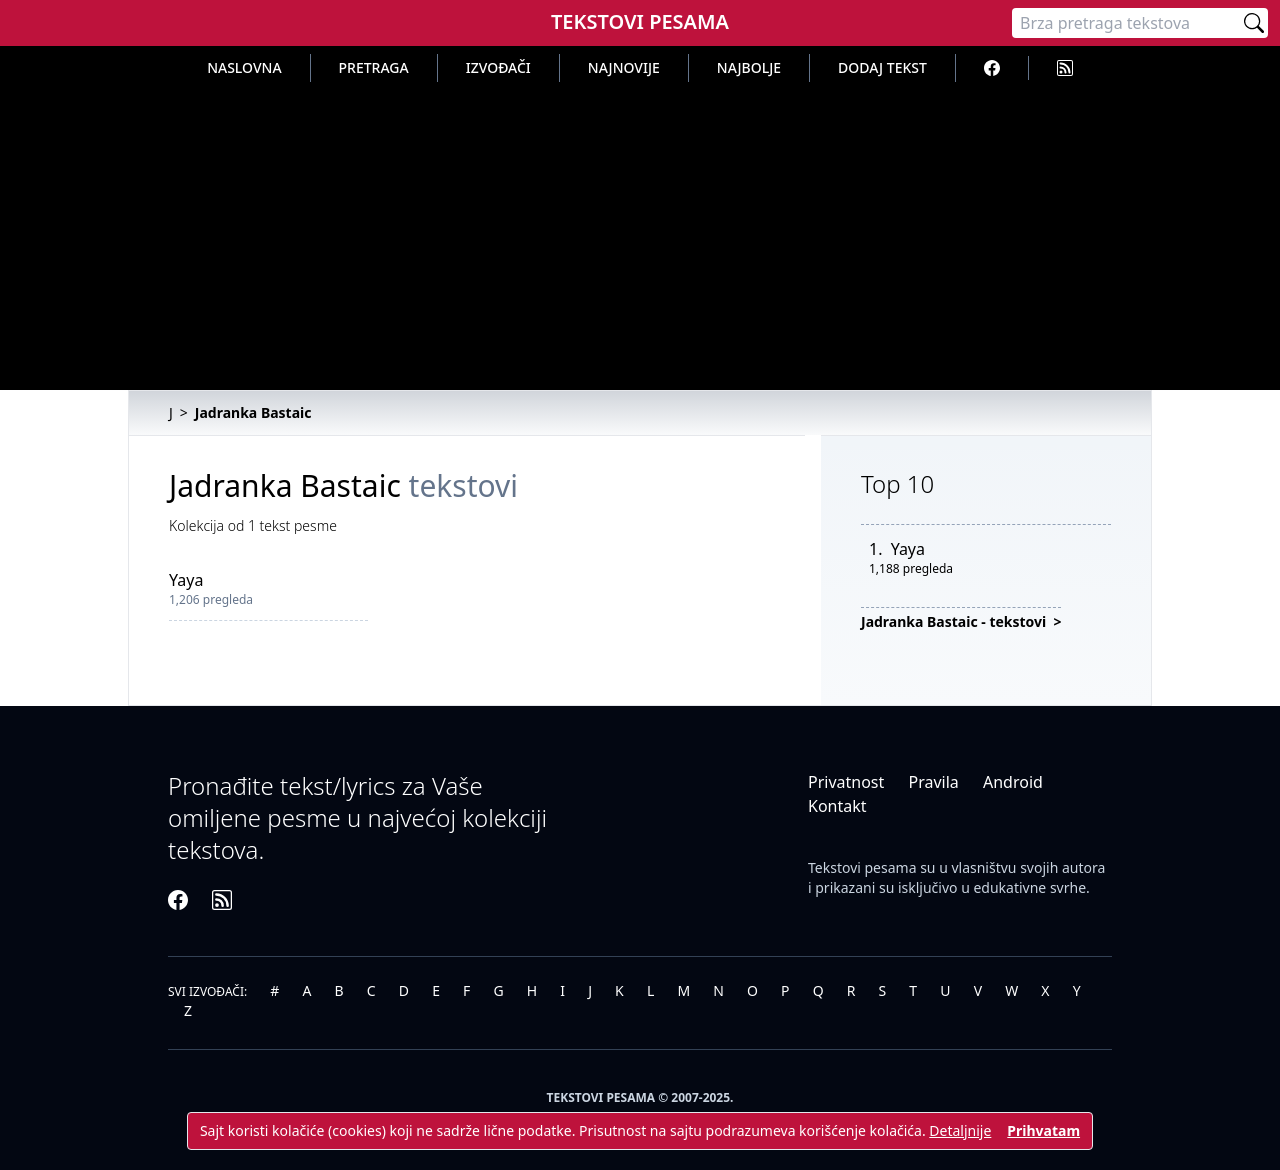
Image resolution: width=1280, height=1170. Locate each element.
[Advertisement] (640, 232)
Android (1013, 782)
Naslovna (244, 67)
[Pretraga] (1126, 23)
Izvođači (498, 67)
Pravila (933, 782)
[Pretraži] (1254, 23)
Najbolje (749, 67)
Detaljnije (960, 1130)
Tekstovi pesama (862, 867)
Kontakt (837, 806)
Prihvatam (1043, 1130)
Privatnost (846, 782)
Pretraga (374, 67)
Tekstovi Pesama (640, 21)
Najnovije (624, 67)
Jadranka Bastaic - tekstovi (955, 621)
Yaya (186, 580)
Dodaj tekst (882, 67)
